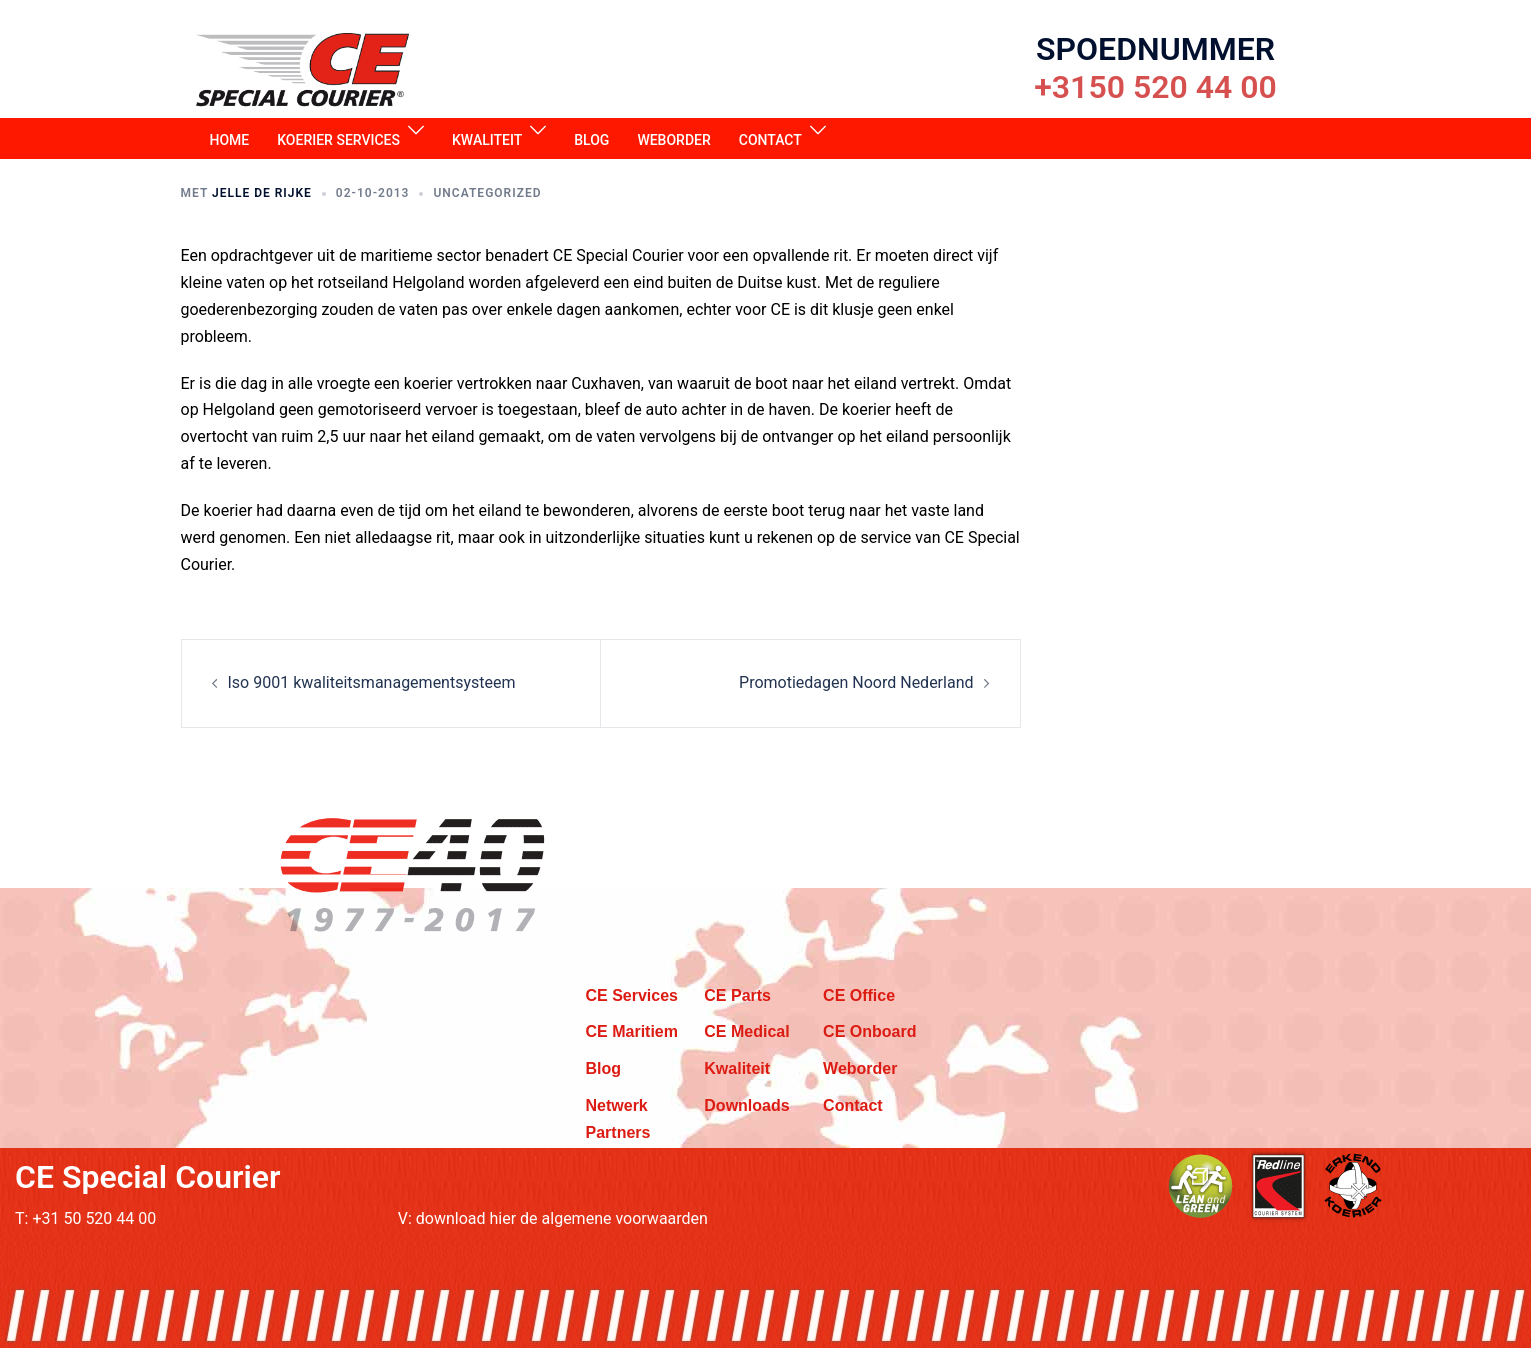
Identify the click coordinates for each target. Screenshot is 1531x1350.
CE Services (632, 997)
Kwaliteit (487, 142)
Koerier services (338, 142)
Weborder (673, 142)
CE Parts (737, 997)
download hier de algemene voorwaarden (562, 1220)
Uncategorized (487, 195)
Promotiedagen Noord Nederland (856, 684)
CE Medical (746, 1034)
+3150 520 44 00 (1155, 87)
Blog (591, 142)
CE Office (859, 997)
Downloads (746, 1107)
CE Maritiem (632, 1034)
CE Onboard (869, 1034)
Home (230, 142)
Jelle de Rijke (262, 195)
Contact (770, 142)
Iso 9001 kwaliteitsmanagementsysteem (372, 684)
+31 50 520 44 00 (94, 1220)
